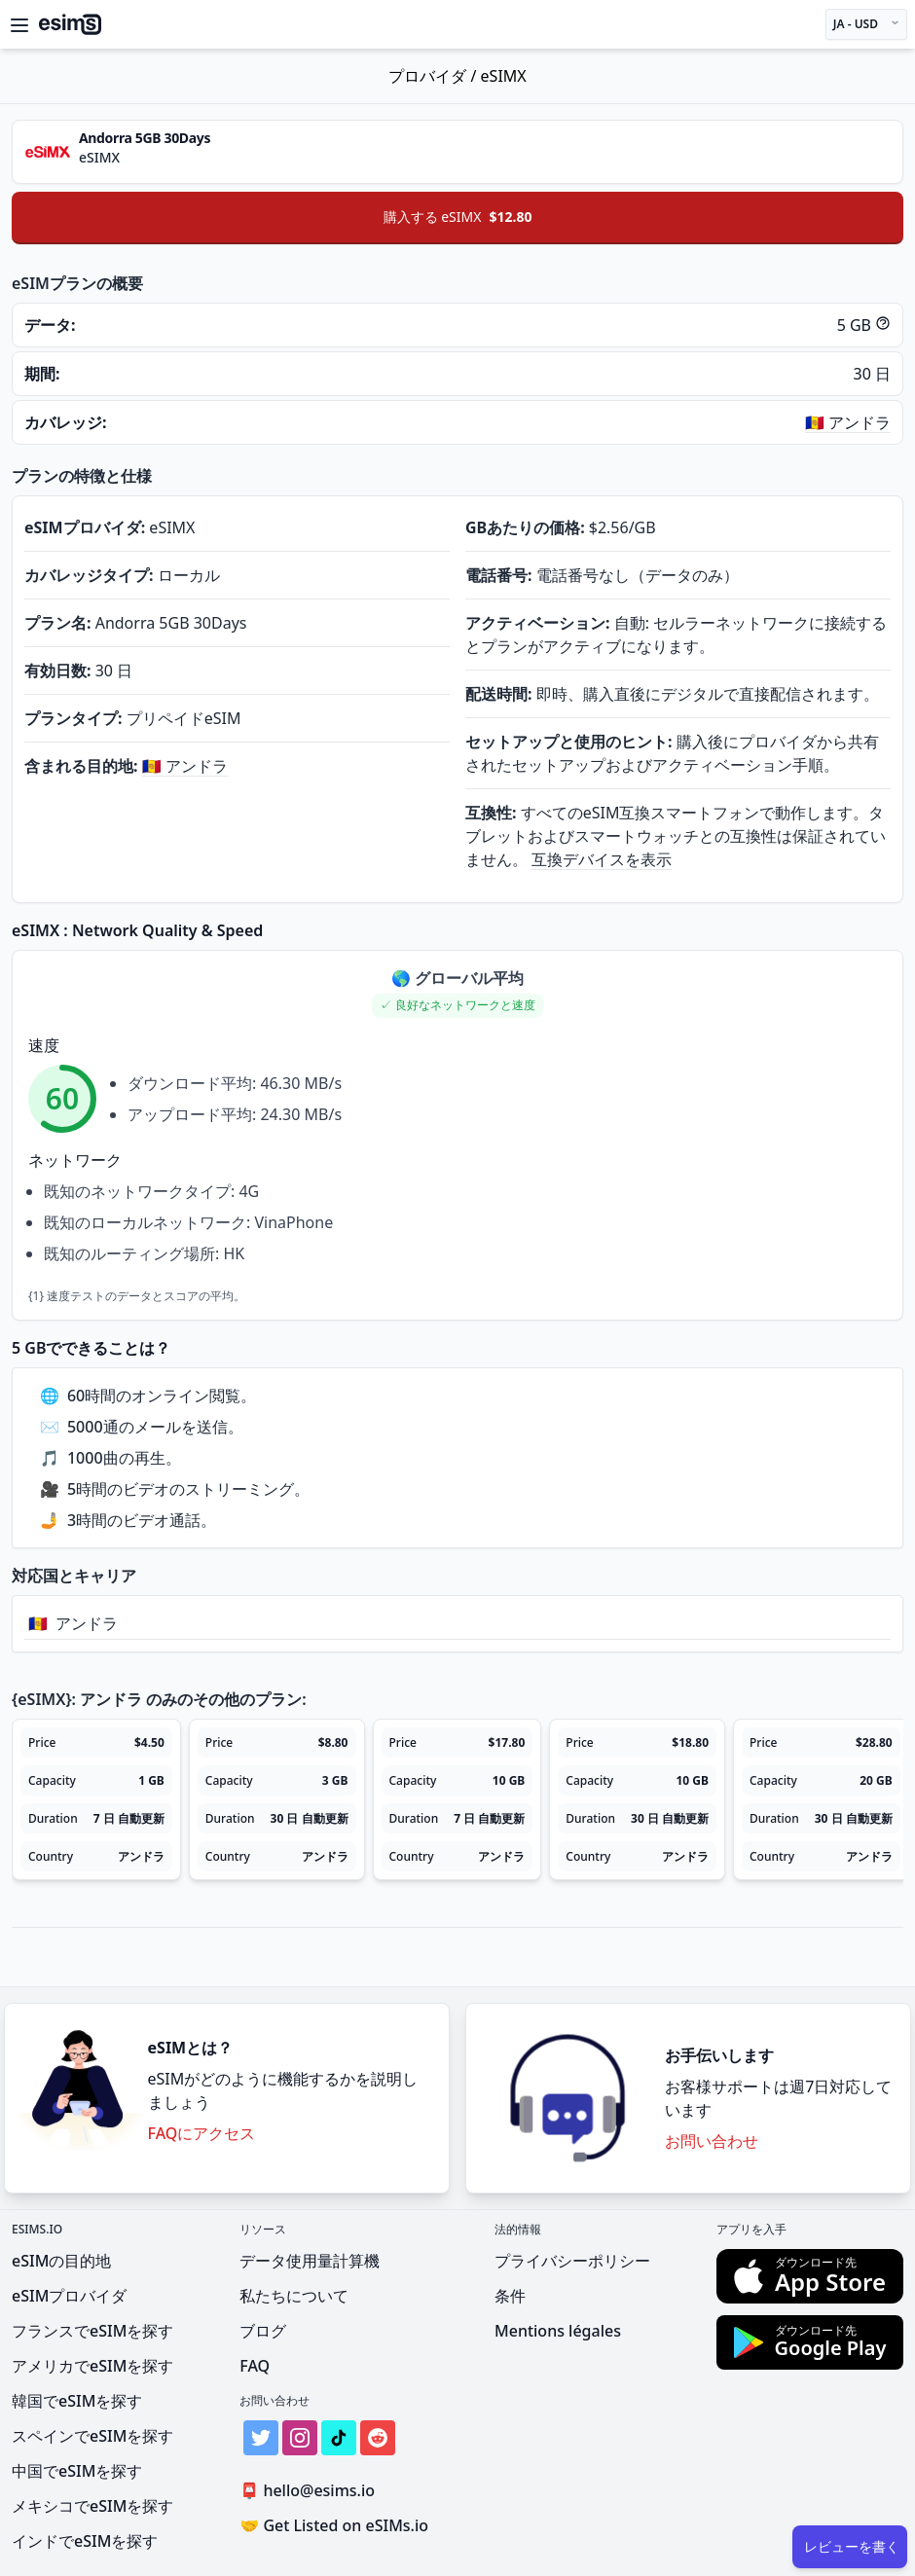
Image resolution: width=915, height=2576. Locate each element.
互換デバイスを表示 (601, 859)
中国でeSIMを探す (77, 2471)
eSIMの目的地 (61, 2260)
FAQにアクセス (202, 2133)
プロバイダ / (434, 76)
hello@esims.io (311, 2491)
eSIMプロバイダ (69, 2295)
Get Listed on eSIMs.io (333, 2525)
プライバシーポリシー (572, 2260)
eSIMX (504, 76)
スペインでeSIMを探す (92, 2436)
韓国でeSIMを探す (77, 2401)
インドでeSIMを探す (85, 2541)
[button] (457, 1006)
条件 (510, 2295)
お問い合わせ (711, 2141)
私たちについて (293, 2295)
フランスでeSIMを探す (92, 2330)
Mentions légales (557, 2330)
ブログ (262, 2330)
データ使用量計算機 (309, 2260)
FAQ (254, 2365)
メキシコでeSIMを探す (92, 2506)
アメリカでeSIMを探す (92, 2365)
